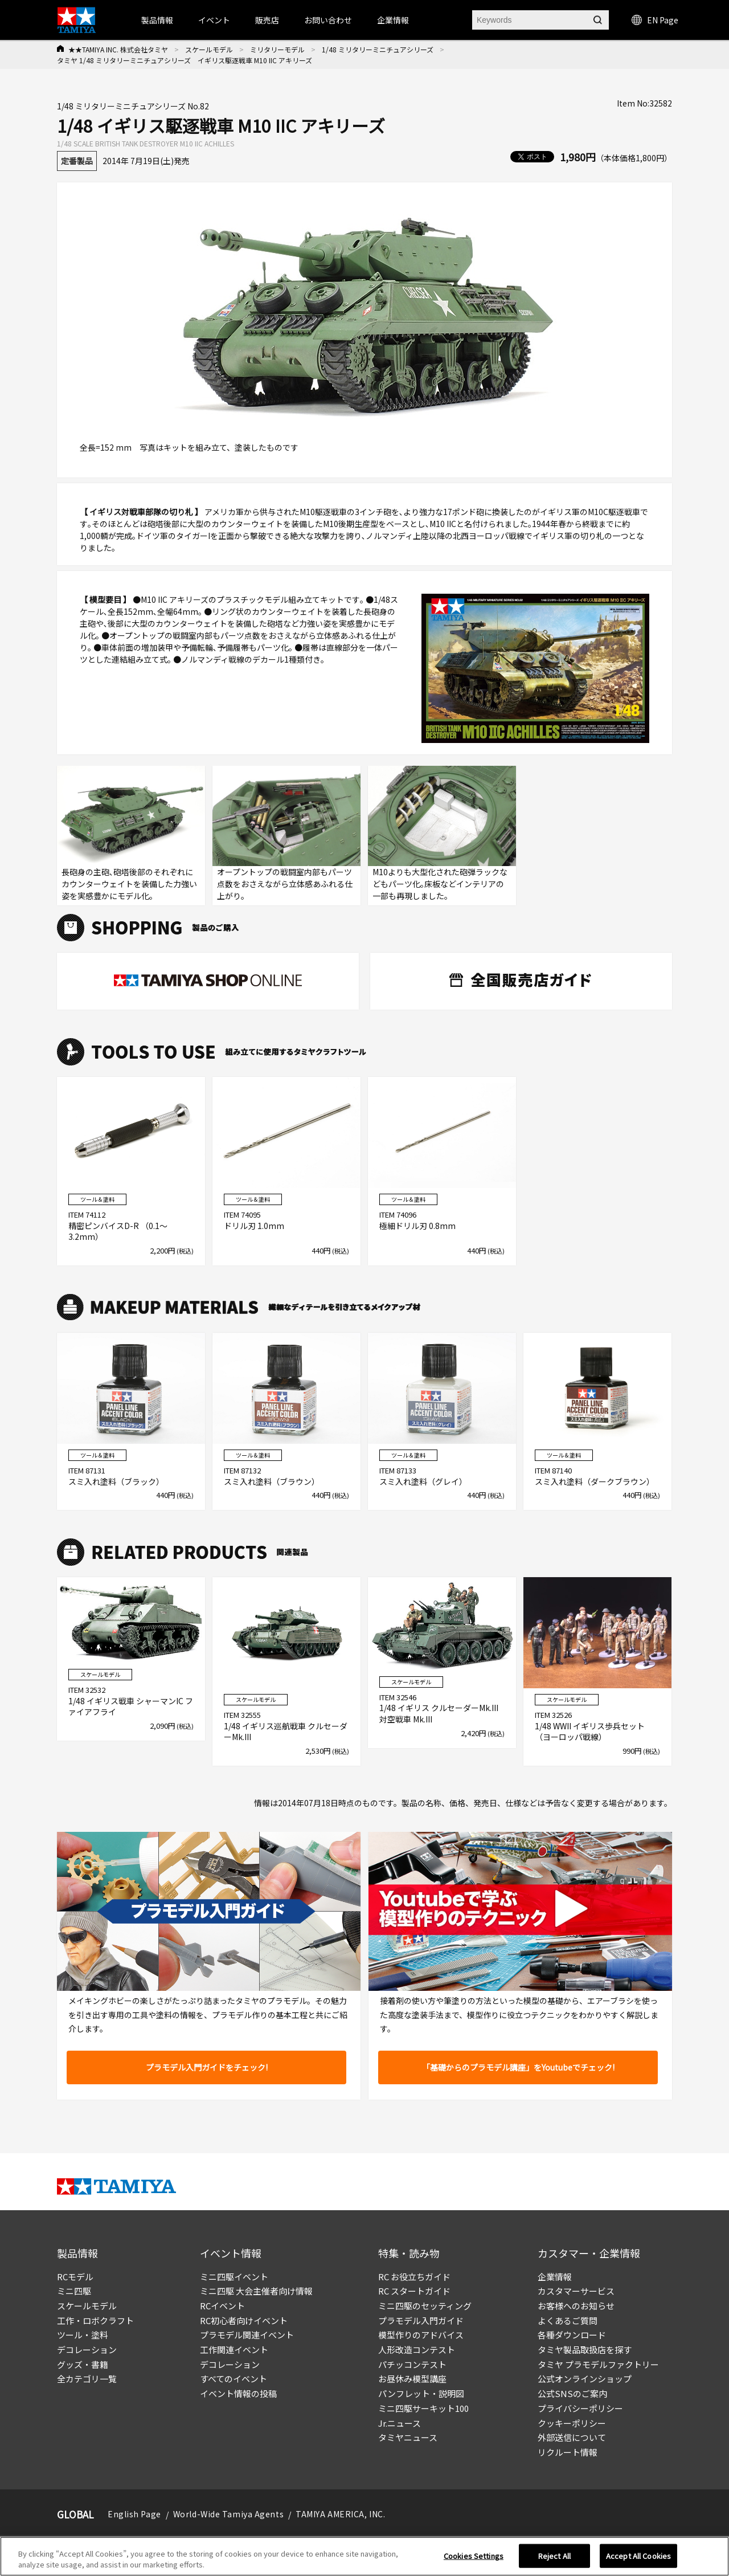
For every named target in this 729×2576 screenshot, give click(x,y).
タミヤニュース (407, 2437)
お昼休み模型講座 (412, 2379)
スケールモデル (209, 49)
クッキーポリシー (572, 2423)
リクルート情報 (567, 2452)
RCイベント (222, 2306)
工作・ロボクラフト (95, 2320)
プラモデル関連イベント (247, 2335)
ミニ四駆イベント (234, 2277)
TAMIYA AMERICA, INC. (340, 2514)
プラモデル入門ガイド (421, 2320)
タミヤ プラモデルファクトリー (598, 2364)
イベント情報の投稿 (238, 2393)
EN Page (655, 20)
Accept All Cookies (638, 2556)
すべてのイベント (233, 2379)
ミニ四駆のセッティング (425, 2306)
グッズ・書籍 (82, 2364)
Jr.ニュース (399, 2423)
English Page (134, 2514)
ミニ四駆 (74, 2291)
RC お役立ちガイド (414, 2277)
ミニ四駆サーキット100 (423, 2408)
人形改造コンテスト (416, 2349)
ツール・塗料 (82, 2335)
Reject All (554, 2556)
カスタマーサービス (576, 2291)
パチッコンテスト (412, 2364)
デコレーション (87, 2349)
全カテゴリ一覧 (87, 2379)
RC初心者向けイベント (244, 2320)
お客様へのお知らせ (576, 2306)
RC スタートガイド (414, 2291)
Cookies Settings (473, 2556)
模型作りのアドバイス (421, 2335)
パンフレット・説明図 (421, 2393)
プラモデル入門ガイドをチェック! (207, 2067)
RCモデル (75, 2277)
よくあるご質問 (567, 2320)
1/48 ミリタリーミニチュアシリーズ (377, 49)
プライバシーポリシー (580, 2408)
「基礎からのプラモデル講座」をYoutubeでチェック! (518, 2067)
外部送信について (572, 2437)
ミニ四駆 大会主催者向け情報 (256, 2291)
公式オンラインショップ (585, 2379)
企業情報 (555, 2277)
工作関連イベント (234, 2349)
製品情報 (157, 20)
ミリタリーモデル (277, 49)
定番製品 (77, 160)
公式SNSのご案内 (572, 2393)
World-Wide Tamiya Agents (228, 2514)
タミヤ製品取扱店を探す (585, 2349)
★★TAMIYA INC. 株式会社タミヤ (118, 49)
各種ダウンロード (572, 2335)
